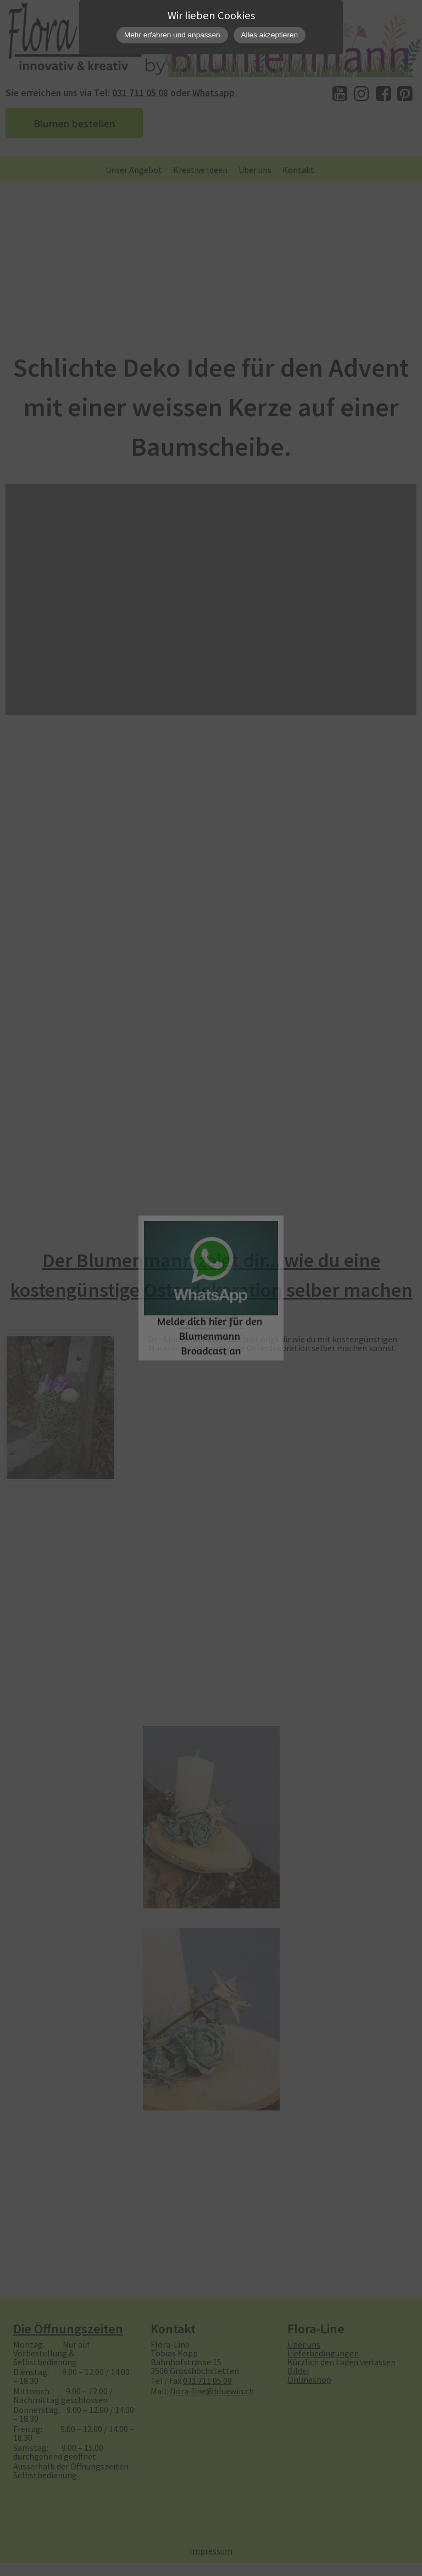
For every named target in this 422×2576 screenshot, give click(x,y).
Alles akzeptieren (269, 35)
